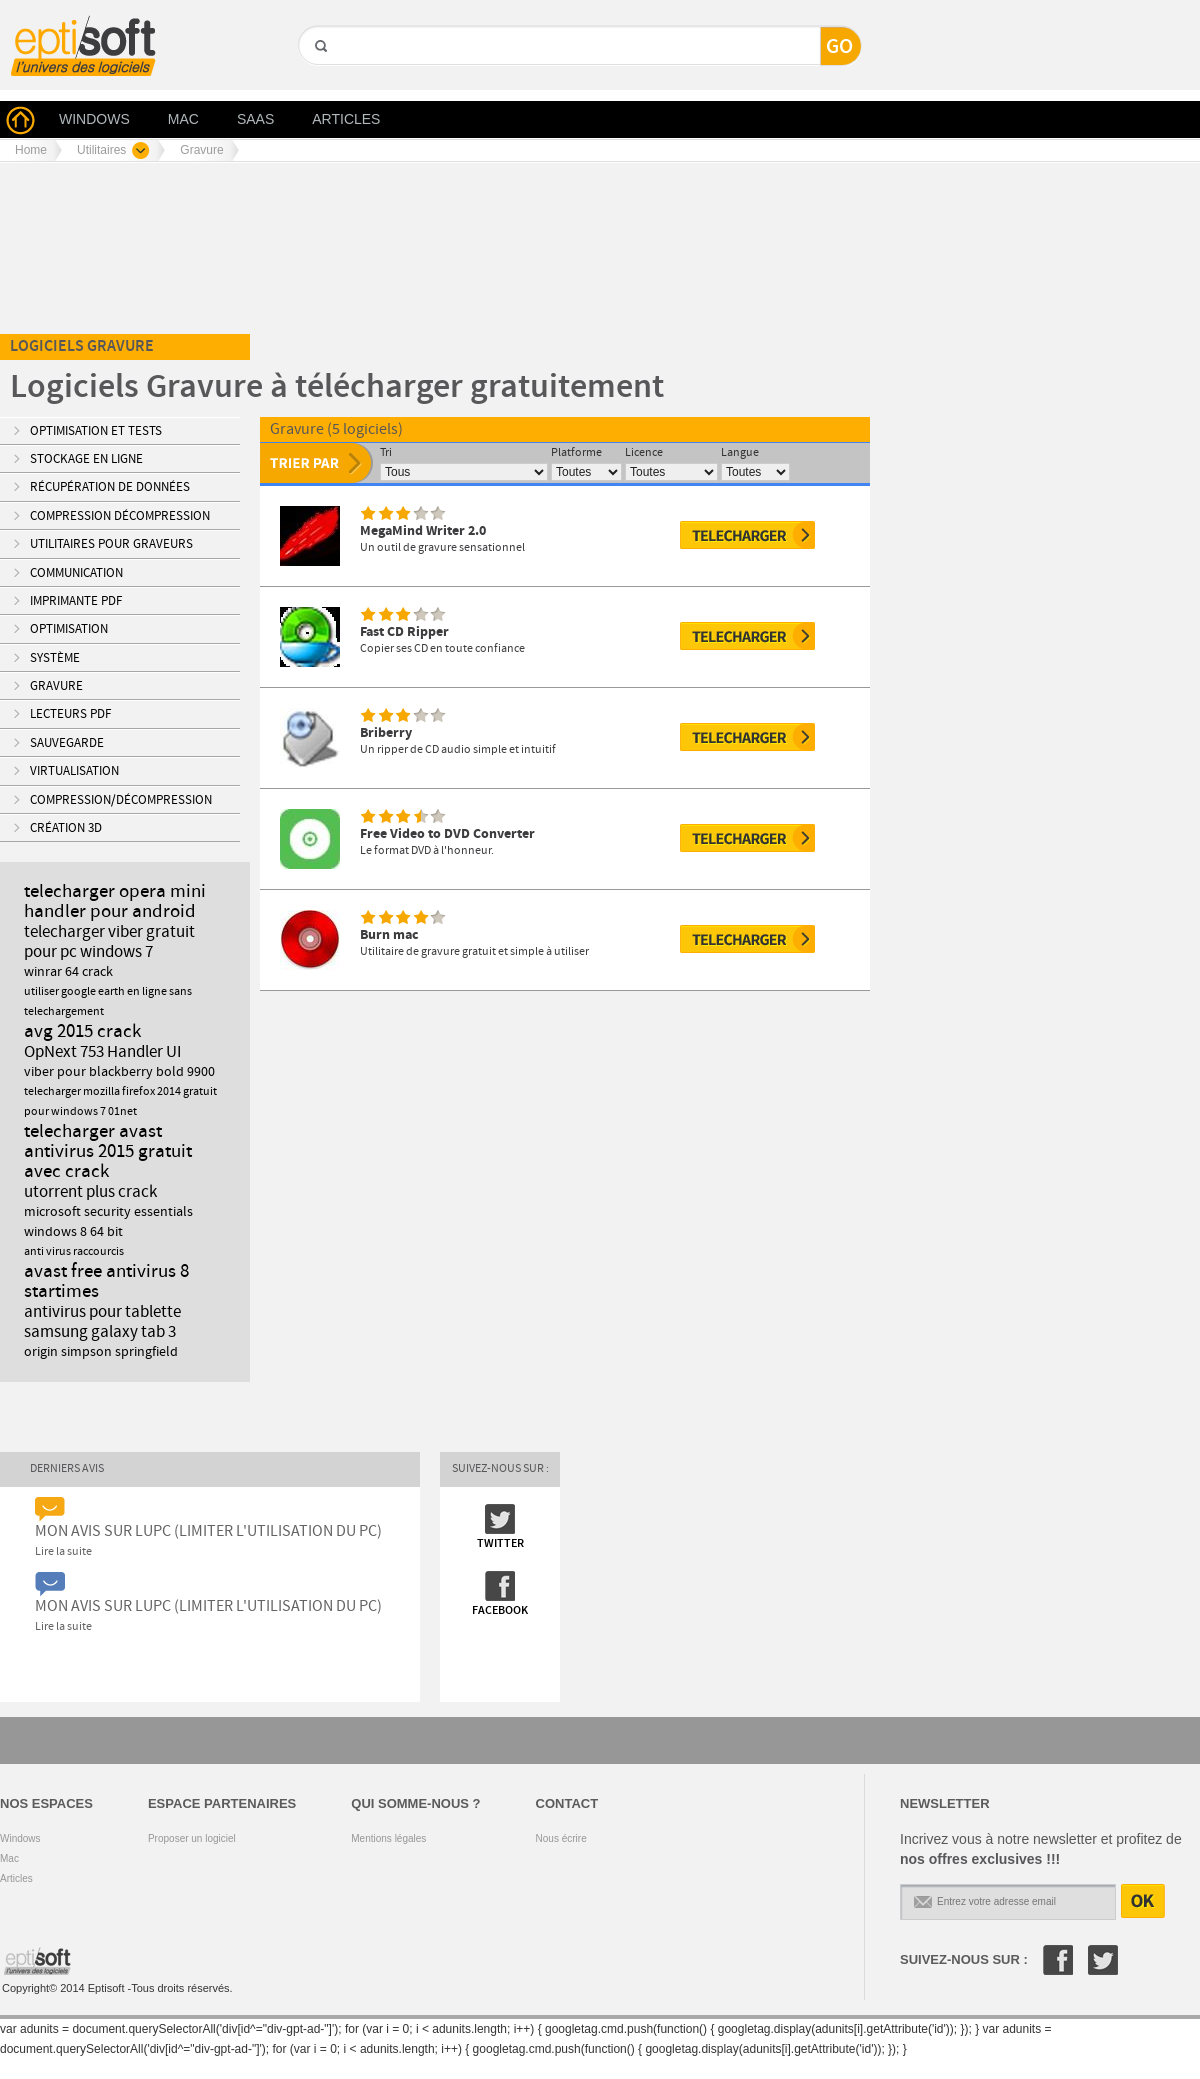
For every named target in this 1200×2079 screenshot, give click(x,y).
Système (55, 658)
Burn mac (389, 934)
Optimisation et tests (96, 431)
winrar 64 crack (68, 972)
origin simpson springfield (101, 1352)
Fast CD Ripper (404, 631)
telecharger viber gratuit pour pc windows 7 (109, 942)
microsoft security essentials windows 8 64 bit (108, 1222)
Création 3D (66, 828)
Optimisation (69, 629)
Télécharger (747, 535)
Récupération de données (110, 487)
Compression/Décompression (121, 800)
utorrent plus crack (90, 1192)
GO (319, 80)
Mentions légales (388, 1838)
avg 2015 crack (82, 1031)
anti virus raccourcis (74, 1252)
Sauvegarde (67, 743)
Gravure (56, 686)
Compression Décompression (120, 516)
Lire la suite (63, 1552)
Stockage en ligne (86, 459)
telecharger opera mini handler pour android (115, 901)
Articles (16, 1878)
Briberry (386, 732)
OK (1143, 1901)
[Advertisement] (374, 185)
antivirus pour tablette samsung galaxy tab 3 (102, 1322)
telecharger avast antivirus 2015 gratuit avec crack (108, 1151)
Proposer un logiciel (192, 1838)
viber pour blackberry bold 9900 (119, 1072)
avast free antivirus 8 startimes (106, 1281)
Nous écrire (561, 1838)
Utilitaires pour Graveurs (111, 544)
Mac (9, 1858)
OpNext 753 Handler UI (102, 1052)
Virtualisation (74, 771)
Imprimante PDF (76, 601)
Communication (76, 573)
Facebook (1058, 1960)
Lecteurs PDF (70, 714)
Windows (20, 1838)
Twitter (1103, 1960)
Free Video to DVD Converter (447, 833)
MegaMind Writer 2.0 (423, 530)
